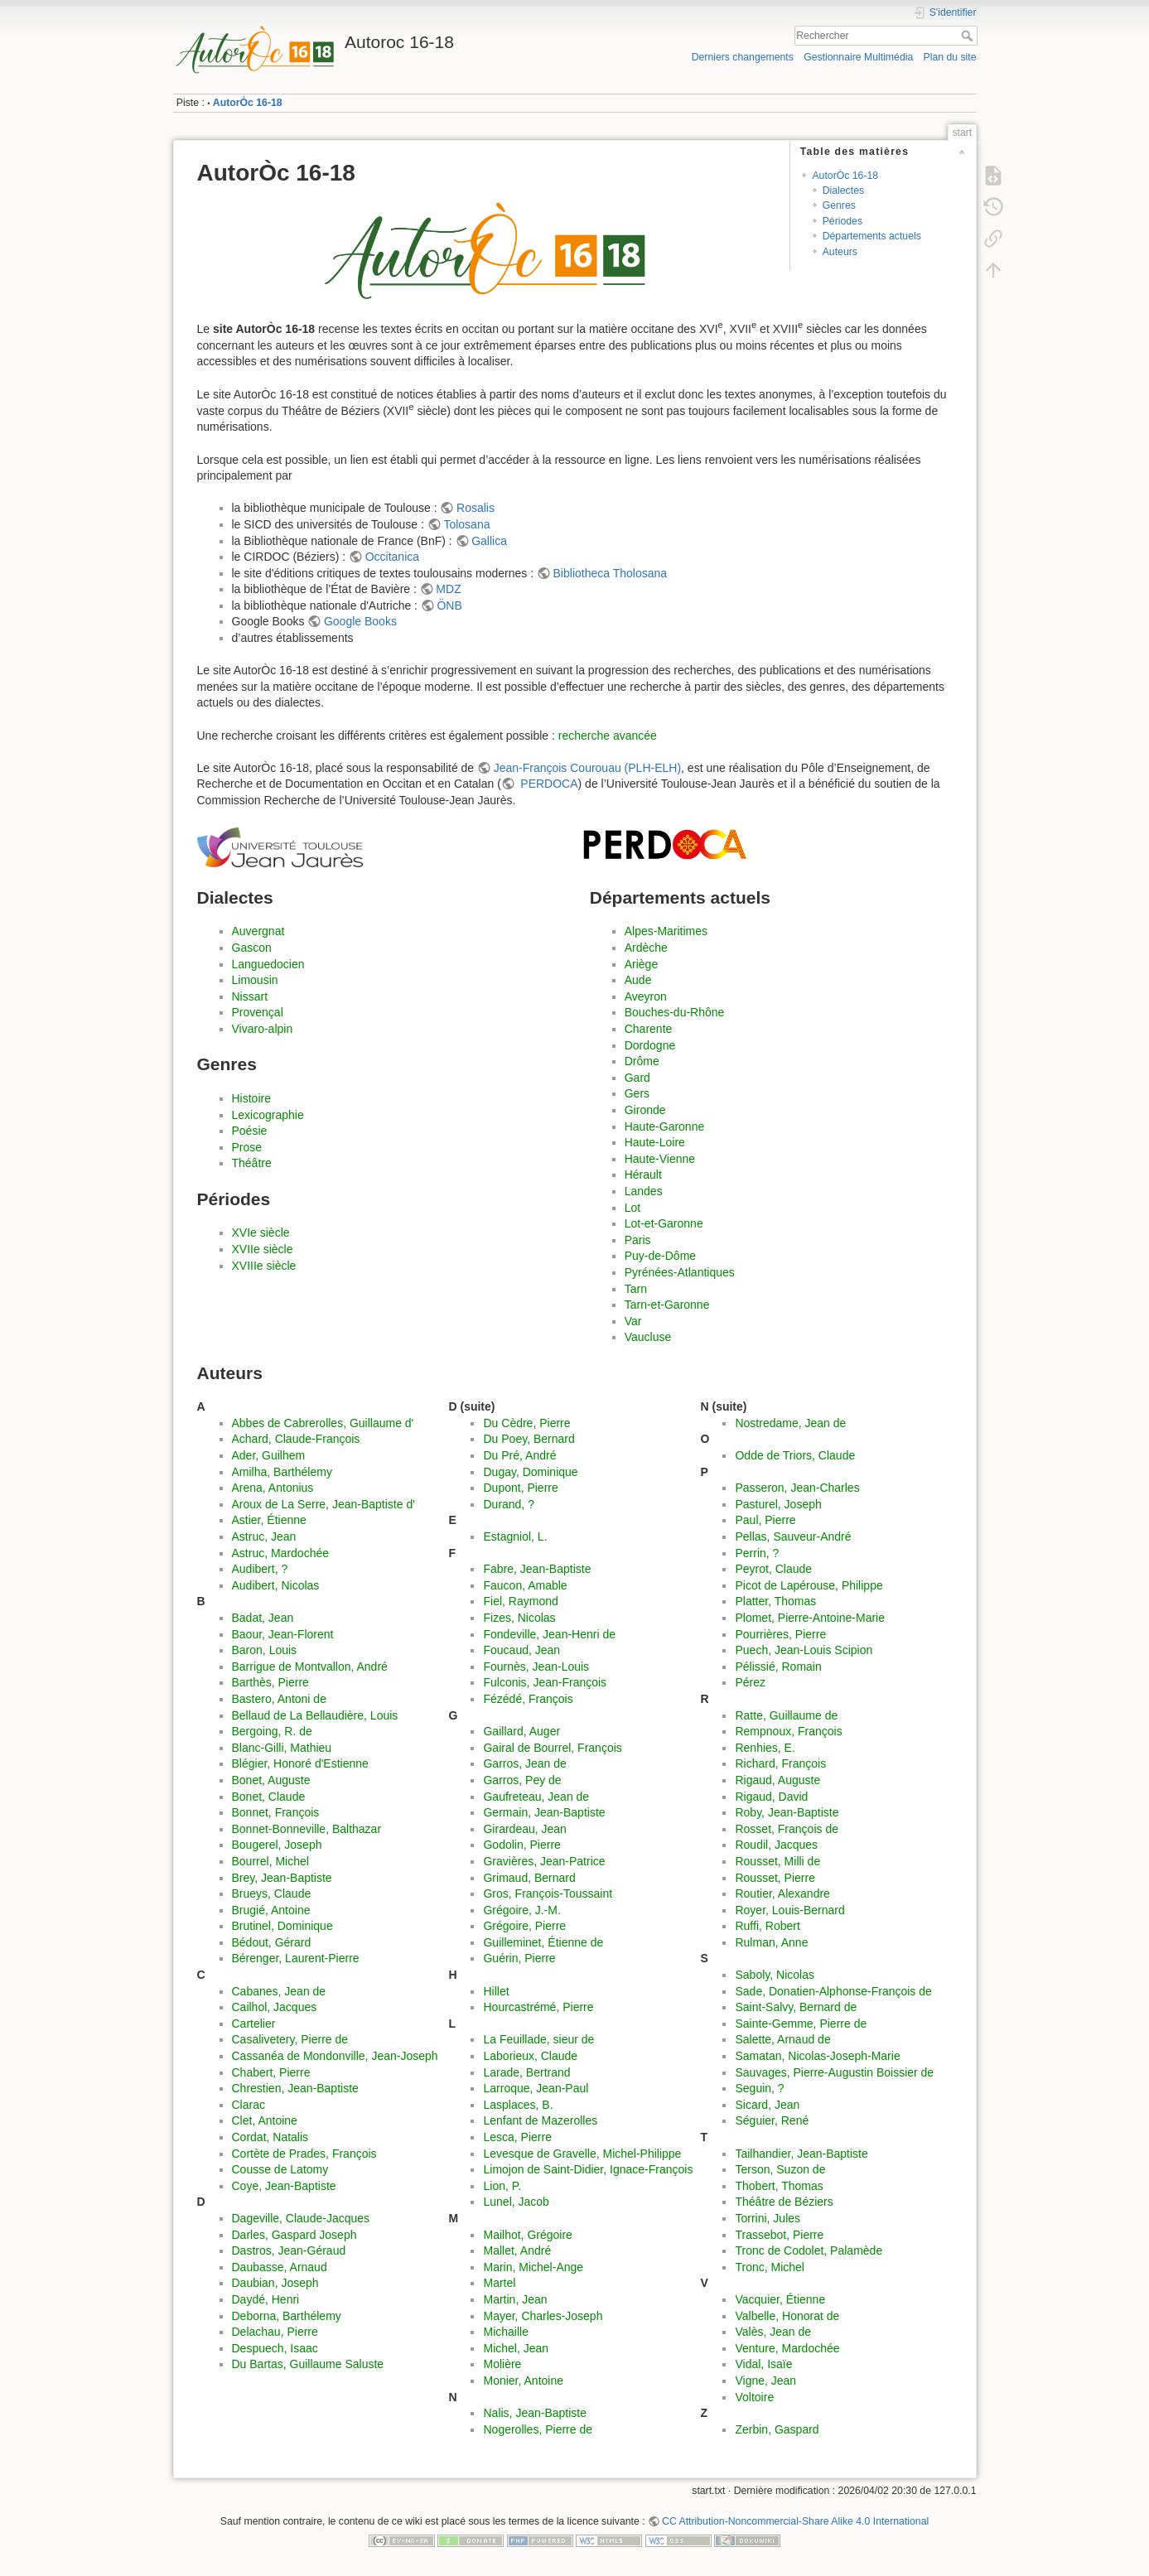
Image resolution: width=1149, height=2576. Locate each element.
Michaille (505, 2331)
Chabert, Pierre (271, 2072)
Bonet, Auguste (271, 1780)
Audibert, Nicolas (276, 1585)
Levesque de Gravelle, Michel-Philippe (582, 2153)
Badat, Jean (263, 1617)
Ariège (641, 964)
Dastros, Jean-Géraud (289, 2250)
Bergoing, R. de (272, 1731)
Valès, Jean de (773, 2331)
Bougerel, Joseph (277, 1844)
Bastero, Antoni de (279, 1698)
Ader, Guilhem (269, 1455)
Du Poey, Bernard (528, 1438)
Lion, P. (502, 2185)
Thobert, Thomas (779, 2185)
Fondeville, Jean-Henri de (549, 1634)
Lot (632, 1207)
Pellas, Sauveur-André (793, 1536)
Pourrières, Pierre (780, 1634)
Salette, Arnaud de (782, 2039)
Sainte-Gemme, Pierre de (801, 2023)
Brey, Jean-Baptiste (282, 1877)
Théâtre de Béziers (784, 2201)
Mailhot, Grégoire (527, 2234)
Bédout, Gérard (271, 1942)
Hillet (496, 1991)
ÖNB (449, 605)
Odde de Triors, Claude (795, 1455)
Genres (839, 205)
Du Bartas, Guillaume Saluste (308, 2364)
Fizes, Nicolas (519, 1617)
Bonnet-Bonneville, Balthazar (307, 1829)
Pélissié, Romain (778, 1666)
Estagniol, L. (515, 1536)
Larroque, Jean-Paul (535, 2088)
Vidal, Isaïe (763, 2364)
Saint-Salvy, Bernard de (796, 2007)
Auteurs (840, 252)
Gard (637, 1077)
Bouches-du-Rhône (675, 1012)
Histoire (251, 1098)
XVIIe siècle (262, 1249)
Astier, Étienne (269, 1520)
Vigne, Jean (765, 2380)
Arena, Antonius (273, 1487)
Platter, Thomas (775, 1601)
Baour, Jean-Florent (283, 1634)
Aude (638, 980)
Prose (247, 1147)
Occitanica (392, 556)
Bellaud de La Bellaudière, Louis (315, 1715)
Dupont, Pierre (520, 1487)
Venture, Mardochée (787, 2348)
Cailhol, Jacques (274, 2007)
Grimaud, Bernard (529, 1877)
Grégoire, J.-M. (521, 1910)
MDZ (448, 589)
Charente (649, 1028)
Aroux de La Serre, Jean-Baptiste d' (323, 1504)
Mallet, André (517, 2250)
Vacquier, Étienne (780, 2299)
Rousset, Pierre (774, 1877)
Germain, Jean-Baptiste (544, 1812)
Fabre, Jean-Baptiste (537, 1568)
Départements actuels (872, 236)
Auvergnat (258, 931)
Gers (637, 1093)
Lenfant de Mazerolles (540, 2120)
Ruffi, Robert (767, 1925)
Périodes (842, 221)
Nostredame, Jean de (790, 1423)
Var (633, 1321)
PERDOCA (547, 783)
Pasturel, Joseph (778, 1504)
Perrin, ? (757, 1553)
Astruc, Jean (264, 1536)
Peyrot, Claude (773, 1568)
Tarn (636, 1288)
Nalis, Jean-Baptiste (535, 2412)
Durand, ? (508, 1504)
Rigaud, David (771, 1796)
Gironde (645, 1110)
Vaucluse (648, 1336)
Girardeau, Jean (524, 1829)
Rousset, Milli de (777, 1861)
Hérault (643, 1174)
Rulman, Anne (771, 1942)
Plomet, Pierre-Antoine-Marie (810, 1617)
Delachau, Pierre (275, 2331)
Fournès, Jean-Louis (536, 1666)
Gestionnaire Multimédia (858, 57)
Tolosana (466, 524)
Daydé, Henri (266, 2299)
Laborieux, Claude (530, 2055)
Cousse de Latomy (280, 2169)
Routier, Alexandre (782, 1893)
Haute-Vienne (660, 1158)
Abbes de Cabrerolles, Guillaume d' (323, 1423)
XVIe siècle (261, 1232)
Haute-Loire (655, 1142)
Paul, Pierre (765, 1520)
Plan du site (949, 57)
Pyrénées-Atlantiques (680, 1272)
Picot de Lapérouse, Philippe (808, 1585)
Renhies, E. (764, 1747)
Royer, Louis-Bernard (789, 1910)
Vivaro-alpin (262, 1028)
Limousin (255, 980)
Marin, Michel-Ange (533, 2267)
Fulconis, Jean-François (544, 1682)
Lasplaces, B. (518, 2104)
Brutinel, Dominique (282, 1925)
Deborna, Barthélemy (286, 2316)
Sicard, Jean (767, 2104)
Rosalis (475, 507)
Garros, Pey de (522, 1780)
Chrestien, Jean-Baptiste (295, 2088)
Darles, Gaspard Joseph (294, 2234)
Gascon (252, 947)
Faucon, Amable (525, 1585)
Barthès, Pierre (270, 1682)
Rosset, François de (786, 1829)
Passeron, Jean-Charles (797, 1487)
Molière (502, 2364)
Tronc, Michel (769, 2267)
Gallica (489, 541)
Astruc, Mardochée (281, 1553)
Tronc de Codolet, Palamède (808, 2250)
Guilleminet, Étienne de (543, 1942)
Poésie (250, 1130)
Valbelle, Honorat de (787, 2316)
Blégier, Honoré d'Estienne (300, 1763)
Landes (644, 1191)
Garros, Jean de (524, 1763)
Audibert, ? (260, 1568)
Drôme (642, 1061)
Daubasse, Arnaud (279, 2267)
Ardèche (646, 947)
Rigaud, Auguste (777, 1780)
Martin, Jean (515, 2299)
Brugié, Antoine (271, 1910)
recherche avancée (607, 735)
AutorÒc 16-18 (247, 103)
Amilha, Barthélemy (282, 1472)
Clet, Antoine (264, 2120)
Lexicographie (268, 1115)
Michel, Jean (515, 2348)
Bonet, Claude (269, 1796)
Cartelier (254, 2023)
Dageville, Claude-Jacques (301, 2218)
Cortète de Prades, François (304, 2153)
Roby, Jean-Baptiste (786, 1812)
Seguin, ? (759, 2088)
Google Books (360, 621)
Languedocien (268, 964)
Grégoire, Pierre (524, 1925)
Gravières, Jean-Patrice (544, 1861)
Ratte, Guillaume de (786, 1715)
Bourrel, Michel (270, 1861)
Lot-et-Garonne (664, 1223)
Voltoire (754, 2397)
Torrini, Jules (767, 2218)
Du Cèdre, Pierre (526, 1423)
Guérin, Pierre (519, 1958)
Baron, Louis (264, 1650)
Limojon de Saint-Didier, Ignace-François (588, 2169)
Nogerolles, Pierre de (537, 2429)
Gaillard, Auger (521, 1731)
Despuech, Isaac (275, 2348)
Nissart (250, 996)
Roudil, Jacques (776, 1844)
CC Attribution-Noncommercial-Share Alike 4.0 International (795, 2521)
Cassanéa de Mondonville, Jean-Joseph (335, 2055)
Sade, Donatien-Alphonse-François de (833, 1991)
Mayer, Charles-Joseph (542, 2316)
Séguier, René (772, 2120)
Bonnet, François (276, 1812)
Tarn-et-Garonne (667, 1304)
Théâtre (252, 1163)
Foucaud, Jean (521, 1650)
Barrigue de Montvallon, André (310, 1666)
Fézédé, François (527, 1698)
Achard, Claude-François (296, 1438)
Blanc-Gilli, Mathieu (282, 1747)
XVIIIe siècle (264, 1265)
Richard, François (780, 1763)
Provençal (257, 1012)
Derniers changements (743, 57)
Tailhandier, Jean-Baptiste (801, 2153)
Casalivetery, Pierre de (290, 2039)
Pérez (750, 1682)
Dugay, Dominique (530, 1472)
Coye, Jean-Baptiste (284, 2185)
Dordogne (650, 1045)
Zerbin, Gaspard (776, 2429)
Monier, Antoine (523, 2380)
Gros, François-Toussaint (547, 1893)
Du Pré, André (519, 1455)
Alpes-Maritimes (666, 931)
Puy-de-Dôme (660, 1255)
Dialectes (843, 190)
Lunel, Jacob (515, 2201)
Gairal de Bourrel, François (552, 1747)
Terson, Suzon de (780, 2169)
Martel (499, 2282)
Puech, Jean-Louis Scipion (803, 1650)
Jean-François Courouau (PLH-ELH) (587, 767)
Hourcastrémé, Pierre (538, 2007)
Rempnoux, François (788, 1731)
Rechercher (969, 35)
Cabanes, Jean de (279, 1991)
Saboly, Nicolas (774, 1974)
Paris (638, 1240)
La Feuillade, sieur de (538, 2039)
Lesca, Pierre (517, 2137)
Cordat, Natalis (270, 2137)
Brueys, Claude (271, 1893)
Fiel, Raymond (520, 1601)
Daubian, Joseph (275, 2282)
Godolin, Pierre (521, 1844)
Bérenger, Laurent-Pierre (296, 1958)
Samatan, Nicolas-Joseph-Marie (817, 2055)
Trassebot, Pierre (779, 2234)
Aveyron (646, 996)
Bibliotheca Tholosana (610, 573)
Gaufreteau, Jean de (536, 1796)
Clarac (248, 2104)
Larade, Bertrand (526, 2072)
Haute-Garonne (665, 1126)
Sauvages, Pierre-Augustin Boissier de (834, 2072)
